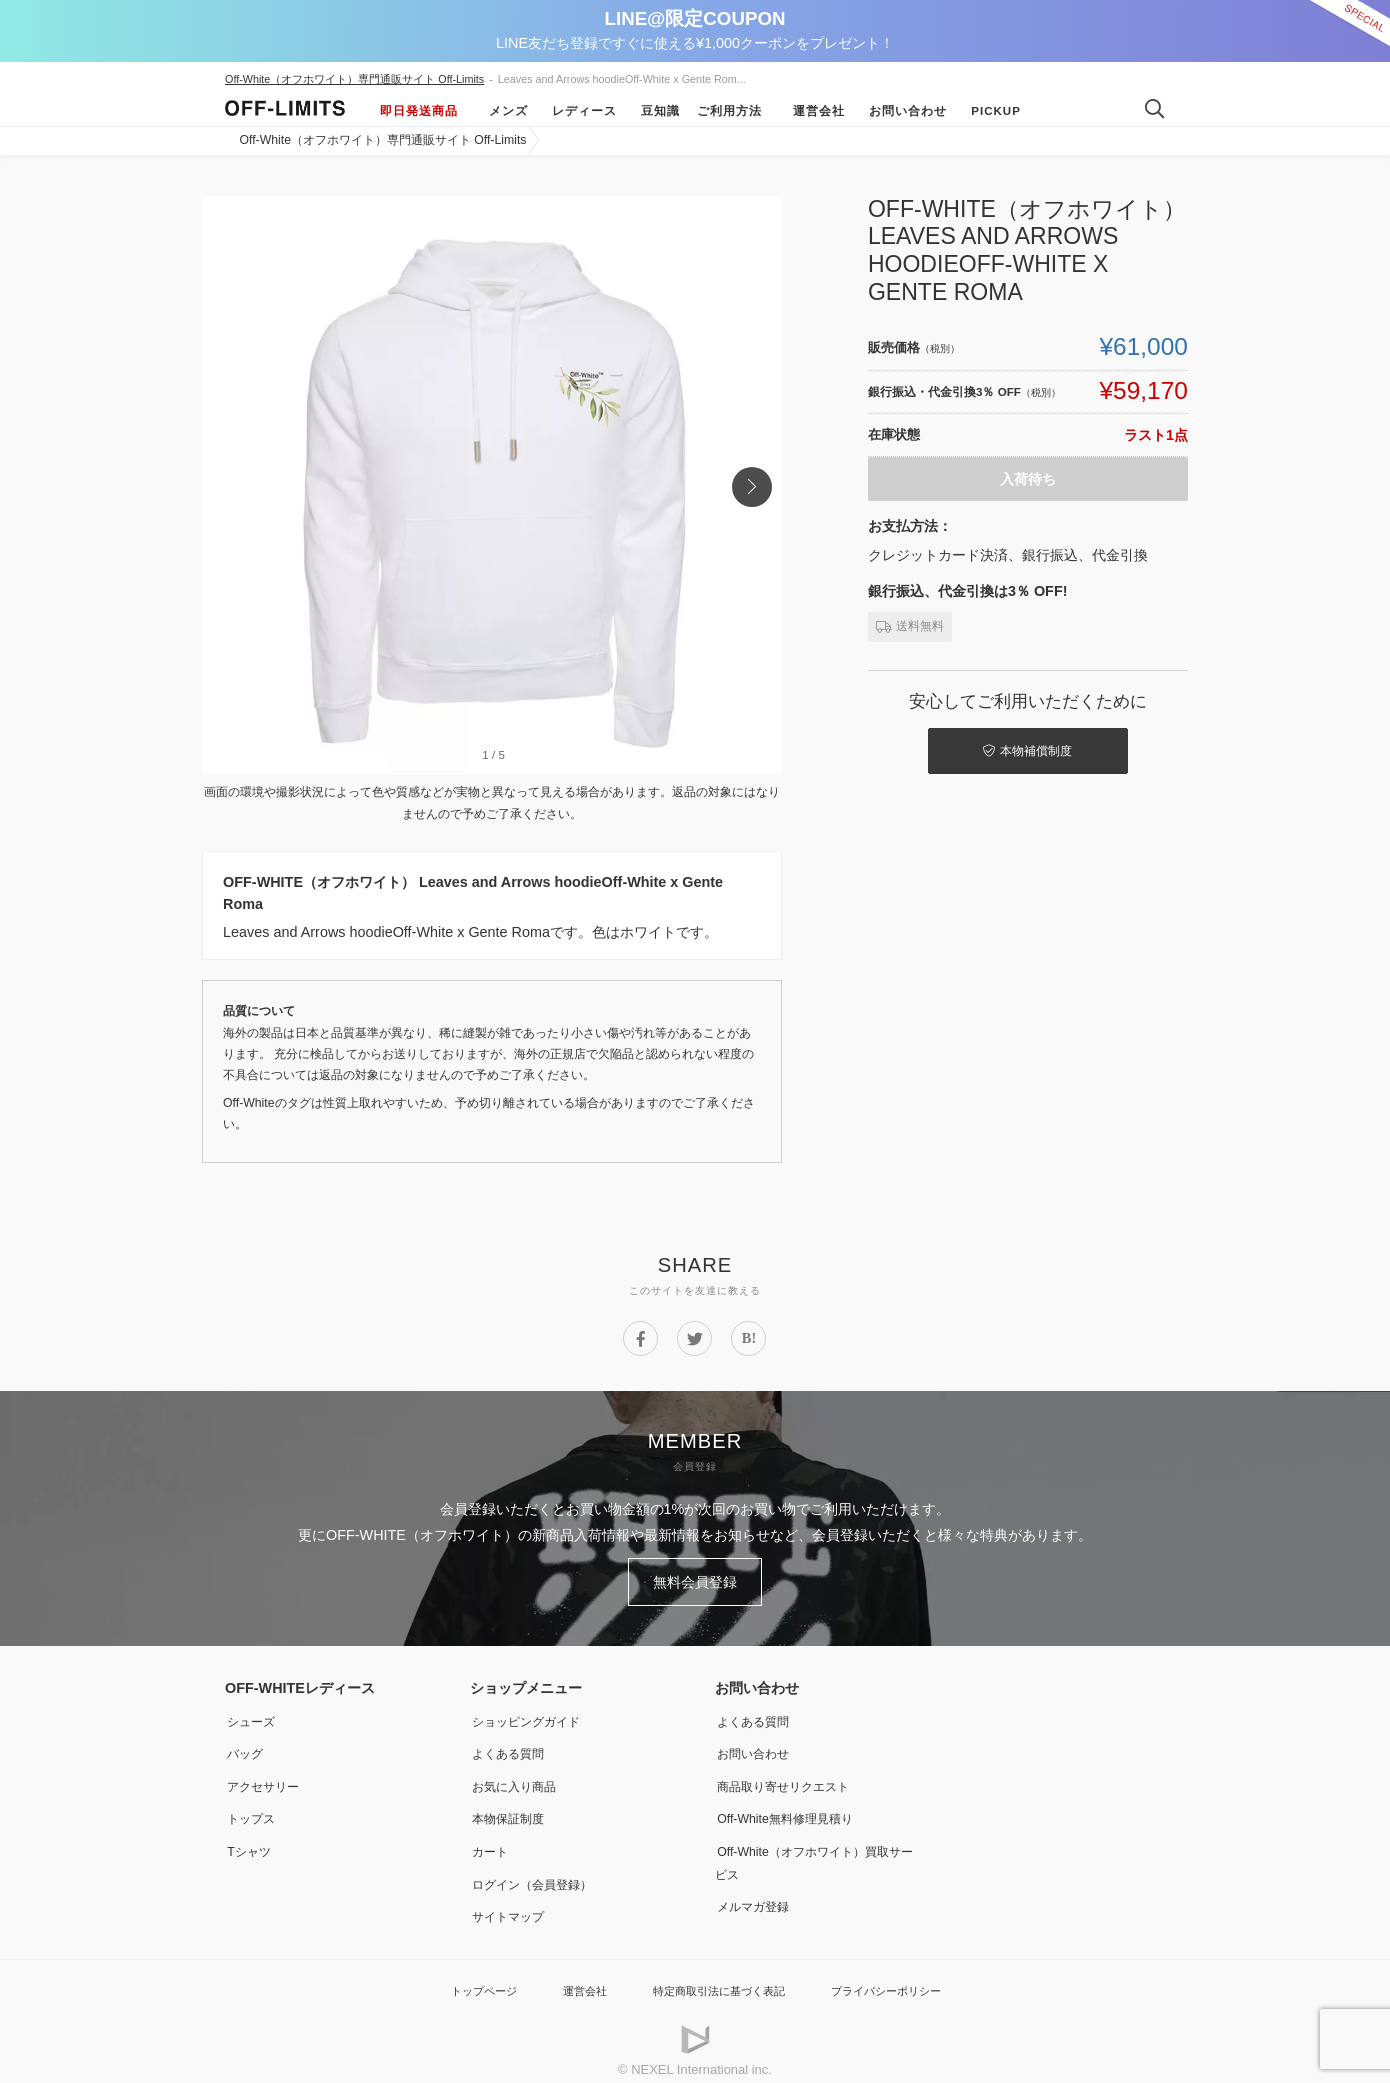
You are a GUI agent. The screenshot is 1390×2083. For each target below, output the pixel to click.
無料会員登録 (695, 1579)
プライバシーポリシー (904, 1977)
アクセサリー (267, 1778)
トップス (253, 1809)
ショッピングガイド (533, 1715)
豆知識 (653, 111)
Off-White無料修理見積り (794, 1809)
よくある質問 (512, 1746)
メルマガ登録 (757, 1894)
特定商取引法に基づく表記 (717, 1977)
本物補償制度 (1005, 748)
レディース (577, 111)
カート (491, 1841)
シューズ (253, 1715)
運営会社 (812, 111)
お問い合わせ (901, 111)
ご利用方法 (729, 111)
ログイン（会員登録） (540, 1873)
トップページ (460, 1977)
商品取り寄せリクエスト (792, 1778)
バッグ (246, 1746)
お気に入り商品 (519, 1778)
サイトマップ (512, 1904)
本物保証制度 (512, 1809)
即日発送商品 (419, 111)
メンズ (501, 111)
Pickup (989, 111)
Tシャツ (250, 1841)
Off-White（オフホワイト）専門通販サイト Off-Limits (354, 79)
